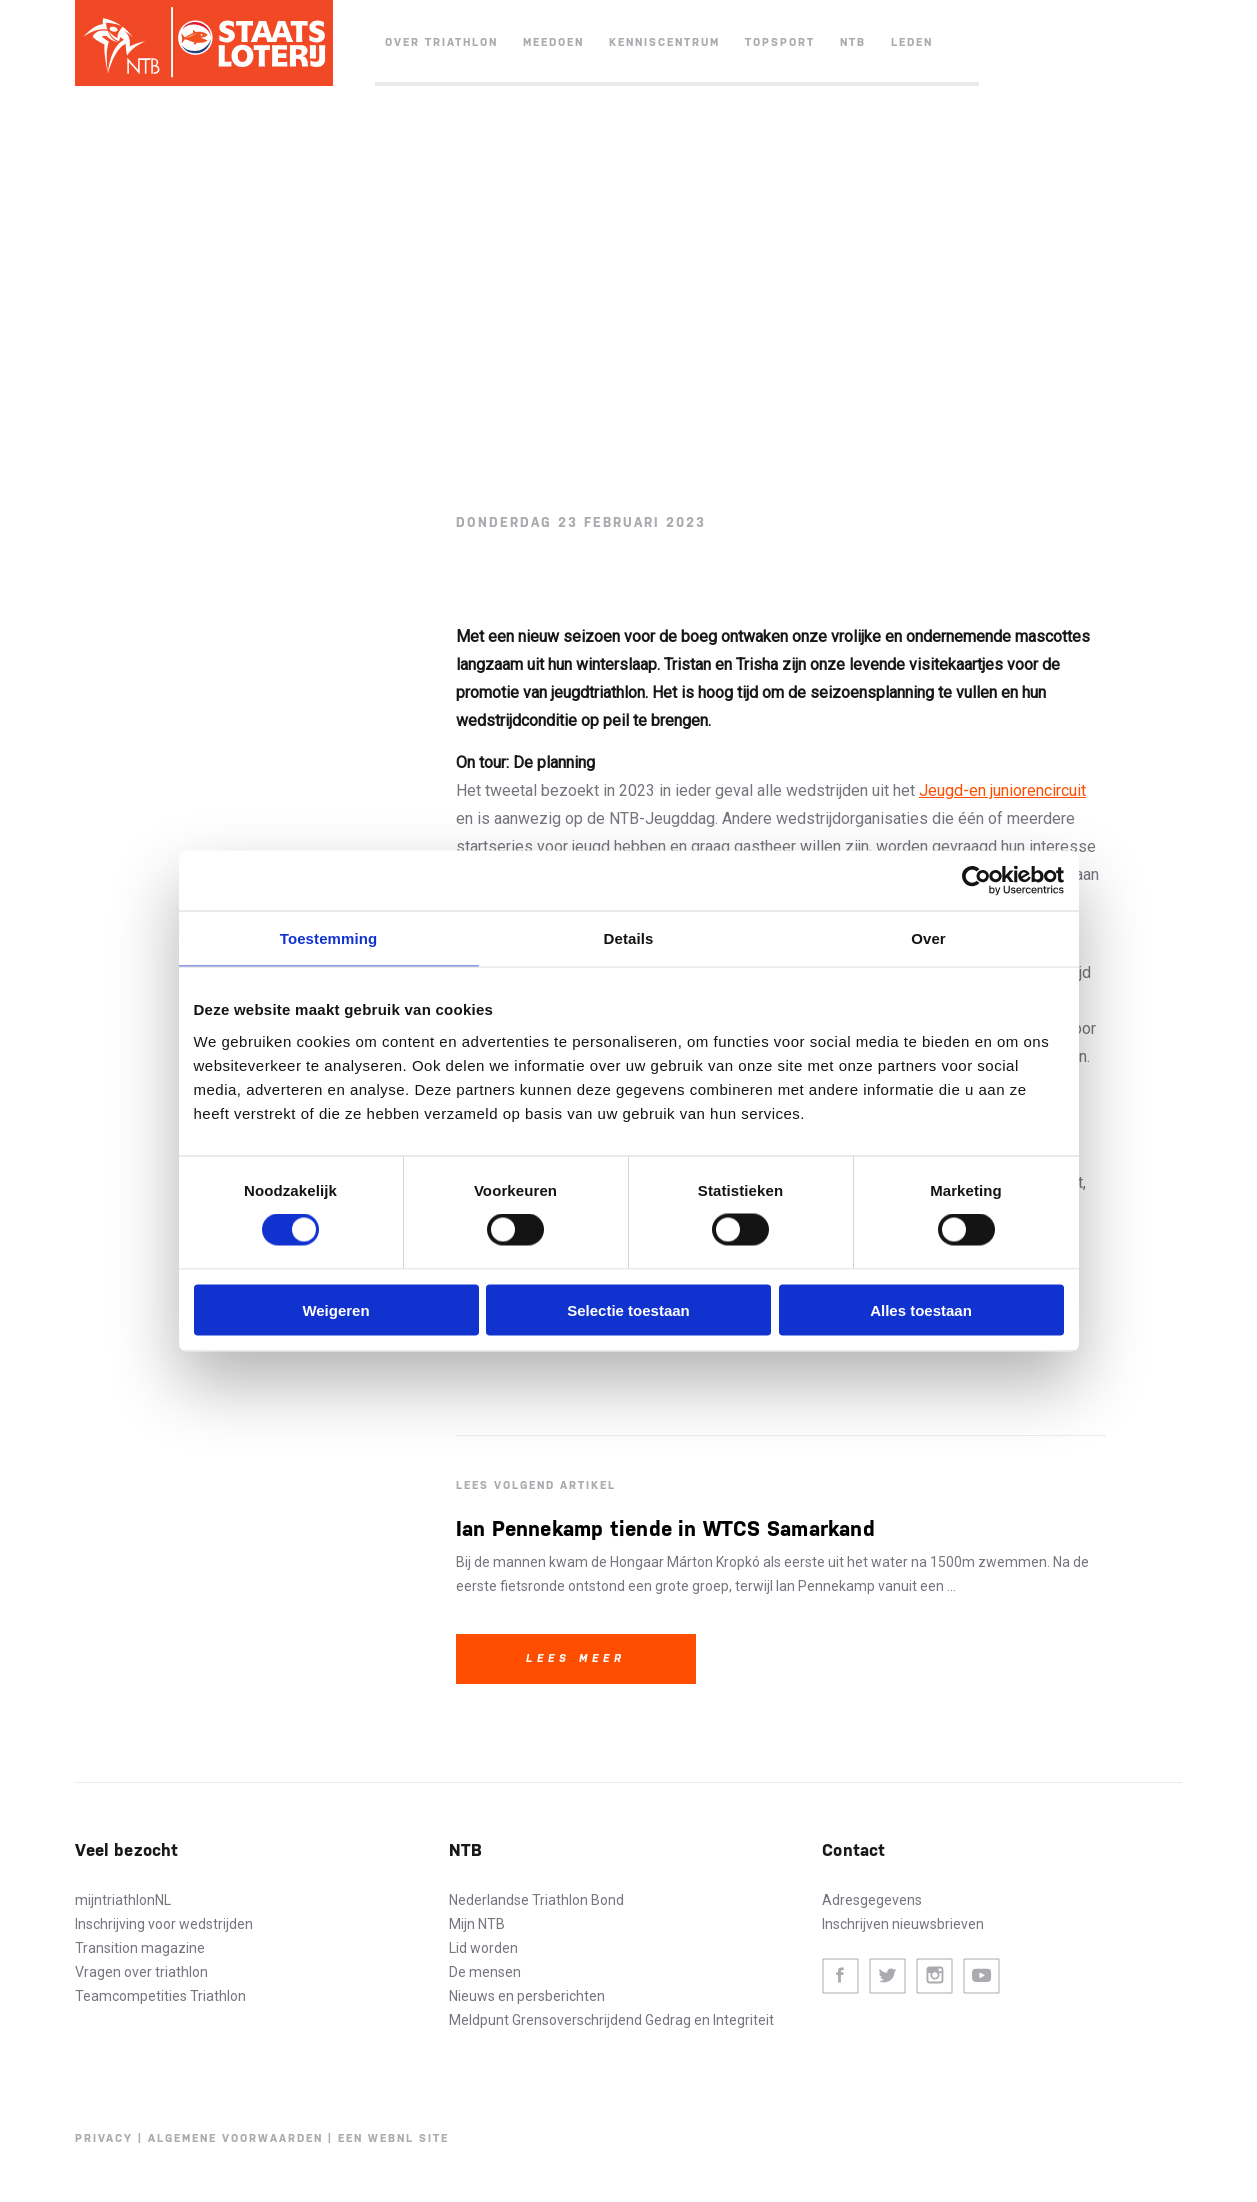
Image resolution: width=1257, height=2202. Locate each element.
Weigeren (335, 1309)
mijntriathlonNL (123, 1900)
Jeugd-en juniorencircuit (1002, 790)
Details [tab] (629, 938)
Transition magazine (140, 1948)
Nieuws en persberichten (527, 1996)
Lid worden (483, 1948)
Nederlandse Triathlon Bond (536, 1900)
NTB (853, 42)
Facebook (840, 1976)
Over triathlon (441, 42)
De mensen (485, 1972)
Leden (912, 42)
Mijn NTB (477, 1924)
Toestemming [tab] (329, 938)
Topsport (780, 42)
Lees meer (576, 1658)
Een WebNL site (393, 2138)
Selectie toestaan (628, 1309)
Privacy (104, 2138)
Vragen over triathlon (141, 1972)
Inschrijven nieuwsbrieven (903, 1924)
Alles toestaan (921, 1309)
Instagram (934, 1976)
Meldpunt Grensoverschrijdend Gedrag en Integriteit (611, 2020)
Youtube (981, 1976)
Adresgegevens (872, 1900)
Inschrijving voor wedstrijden (164, 1924)
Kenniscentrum (664, 42)
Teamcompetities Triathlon (160, 1996)
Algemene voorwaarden (235, 2138)
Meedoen (553, 42)
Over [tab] (928, 938)
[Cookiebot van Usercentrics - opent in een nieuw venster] (976, 881)
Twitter (887, 1976)
